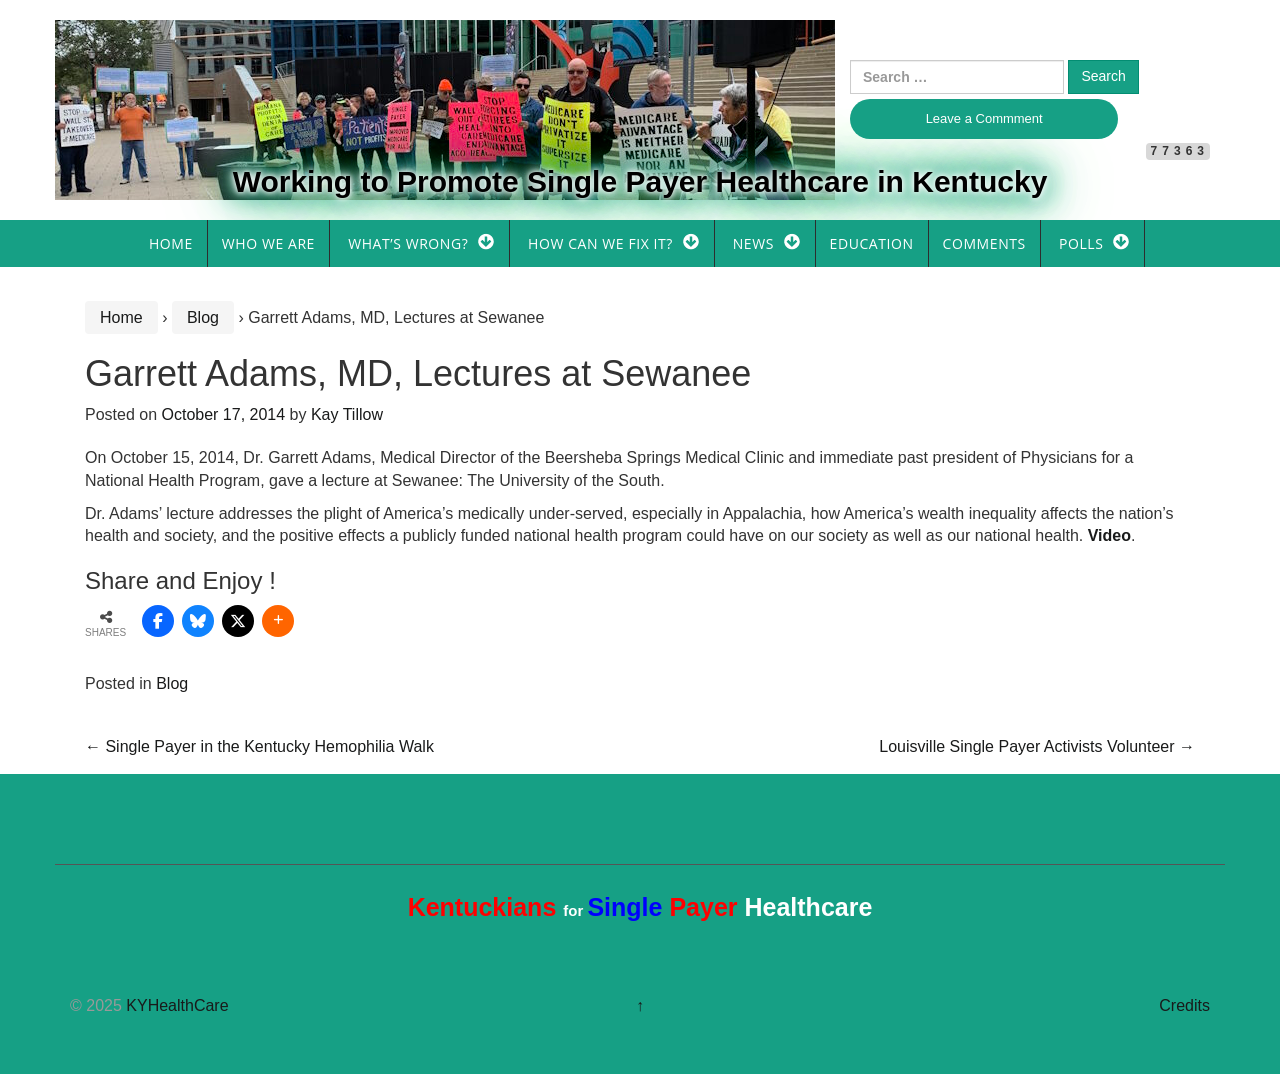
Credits (1184, 1005)
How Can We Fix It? (600, 243)
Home (171, 243)
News (753, 243)
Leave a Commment (984, 118)
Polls (1081, 243)
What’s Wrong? (408, 243)
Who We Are (268, 243)
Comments (984, 243)
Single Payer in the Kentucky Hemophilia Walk (259, 746)
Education (872, 243)
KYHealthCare (177, 1005)
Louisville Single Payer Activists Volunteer (1037, 746)
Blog (203, 317)
